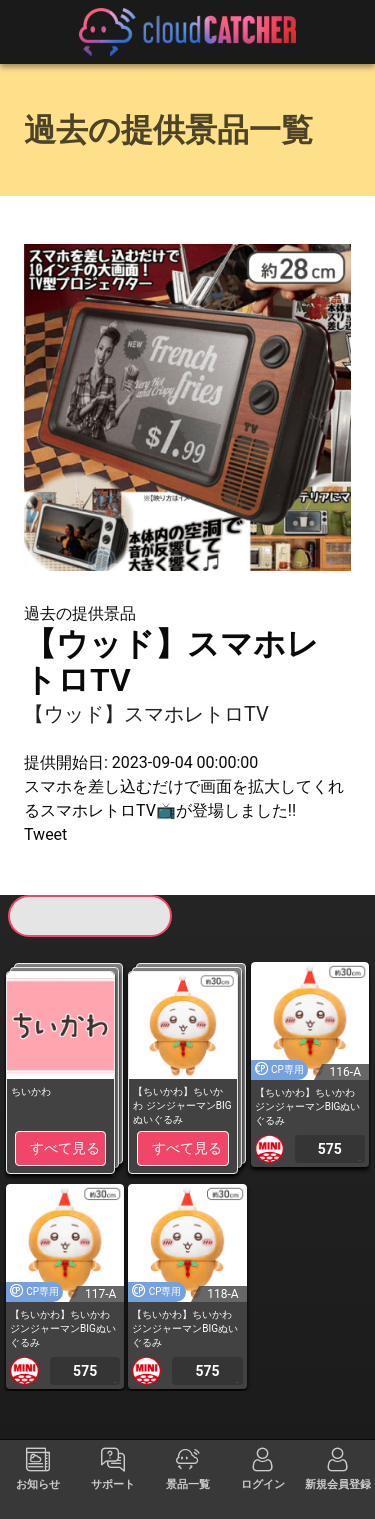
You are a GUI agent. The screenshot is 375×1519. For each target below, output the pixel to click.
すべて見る (65, 1148)
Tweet (45, 834)
